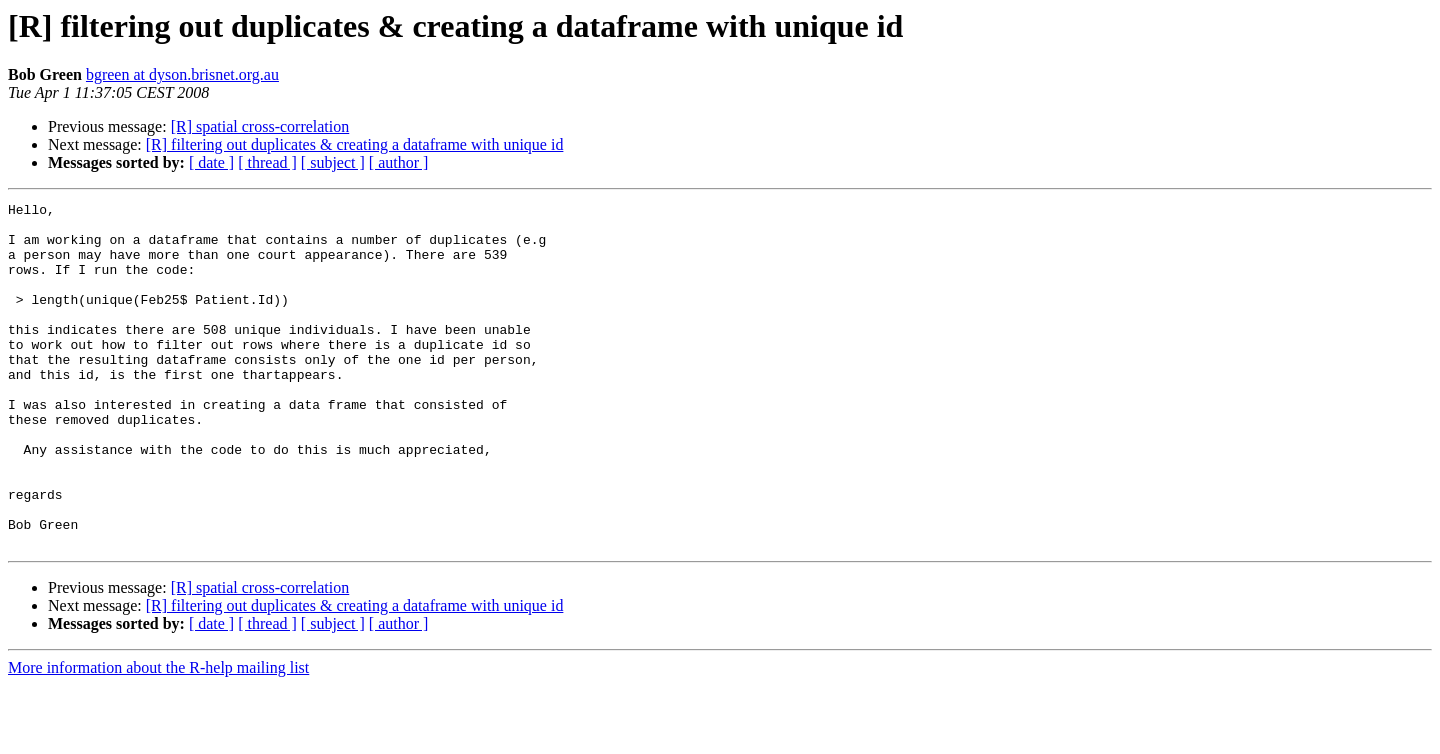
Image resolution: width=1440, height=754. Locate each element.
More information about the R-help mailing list (158, 736)
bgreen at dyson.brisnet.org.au (182, 74)
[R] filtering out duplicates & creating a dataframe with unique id (355, 144)
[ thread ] (267, 162)
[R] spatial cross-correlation (260, 126)
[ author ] (399, 162)
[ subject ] (333, 162)
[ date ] (211, 162)
